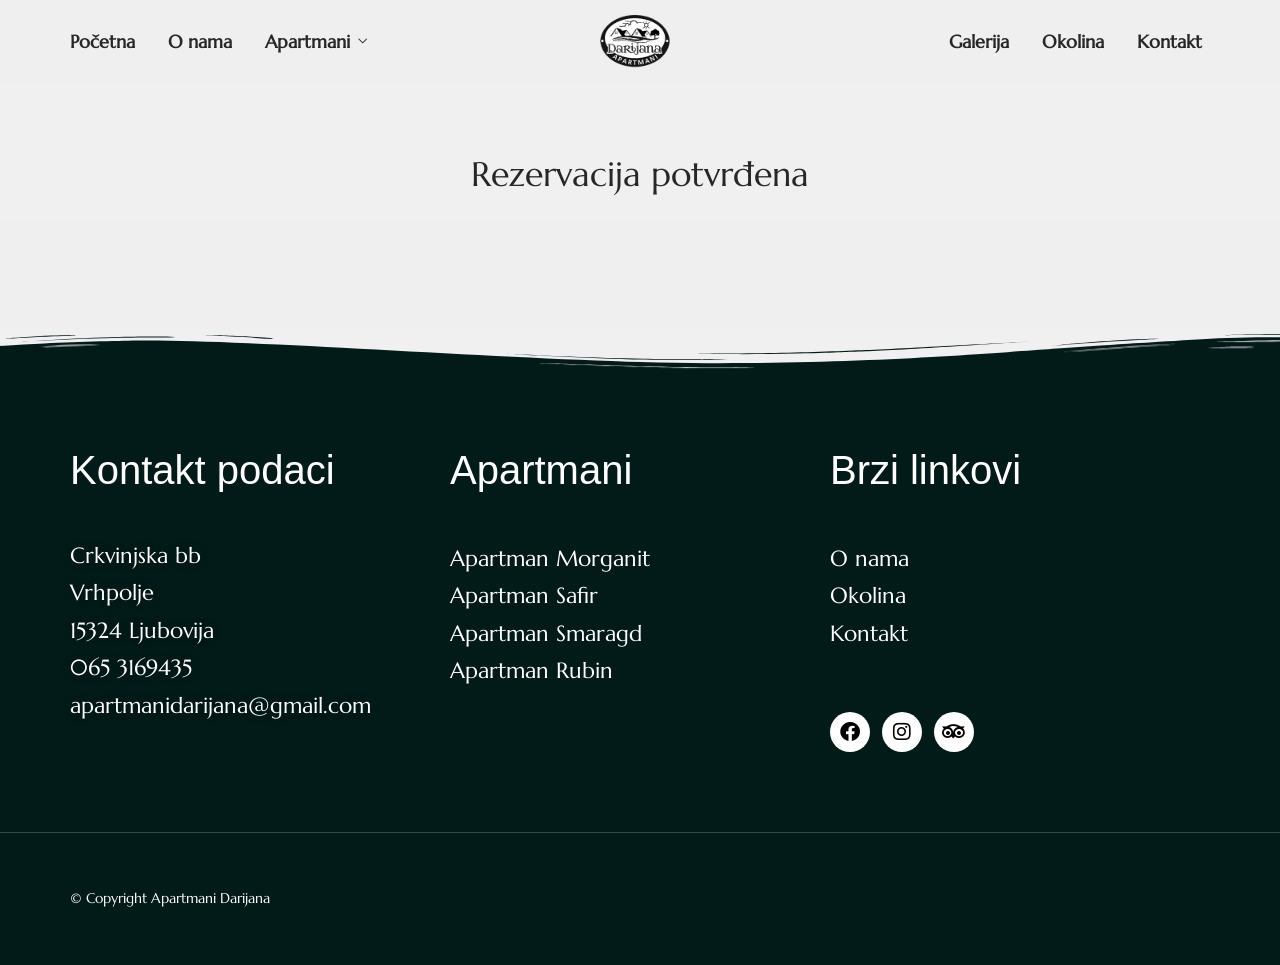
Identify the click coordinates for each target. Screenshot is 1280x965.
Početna (102, 41)
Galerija (979, 41)
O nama (200, 41)
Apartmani (307, 41)
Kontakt (1169, 41)
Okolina (1073, 41)
